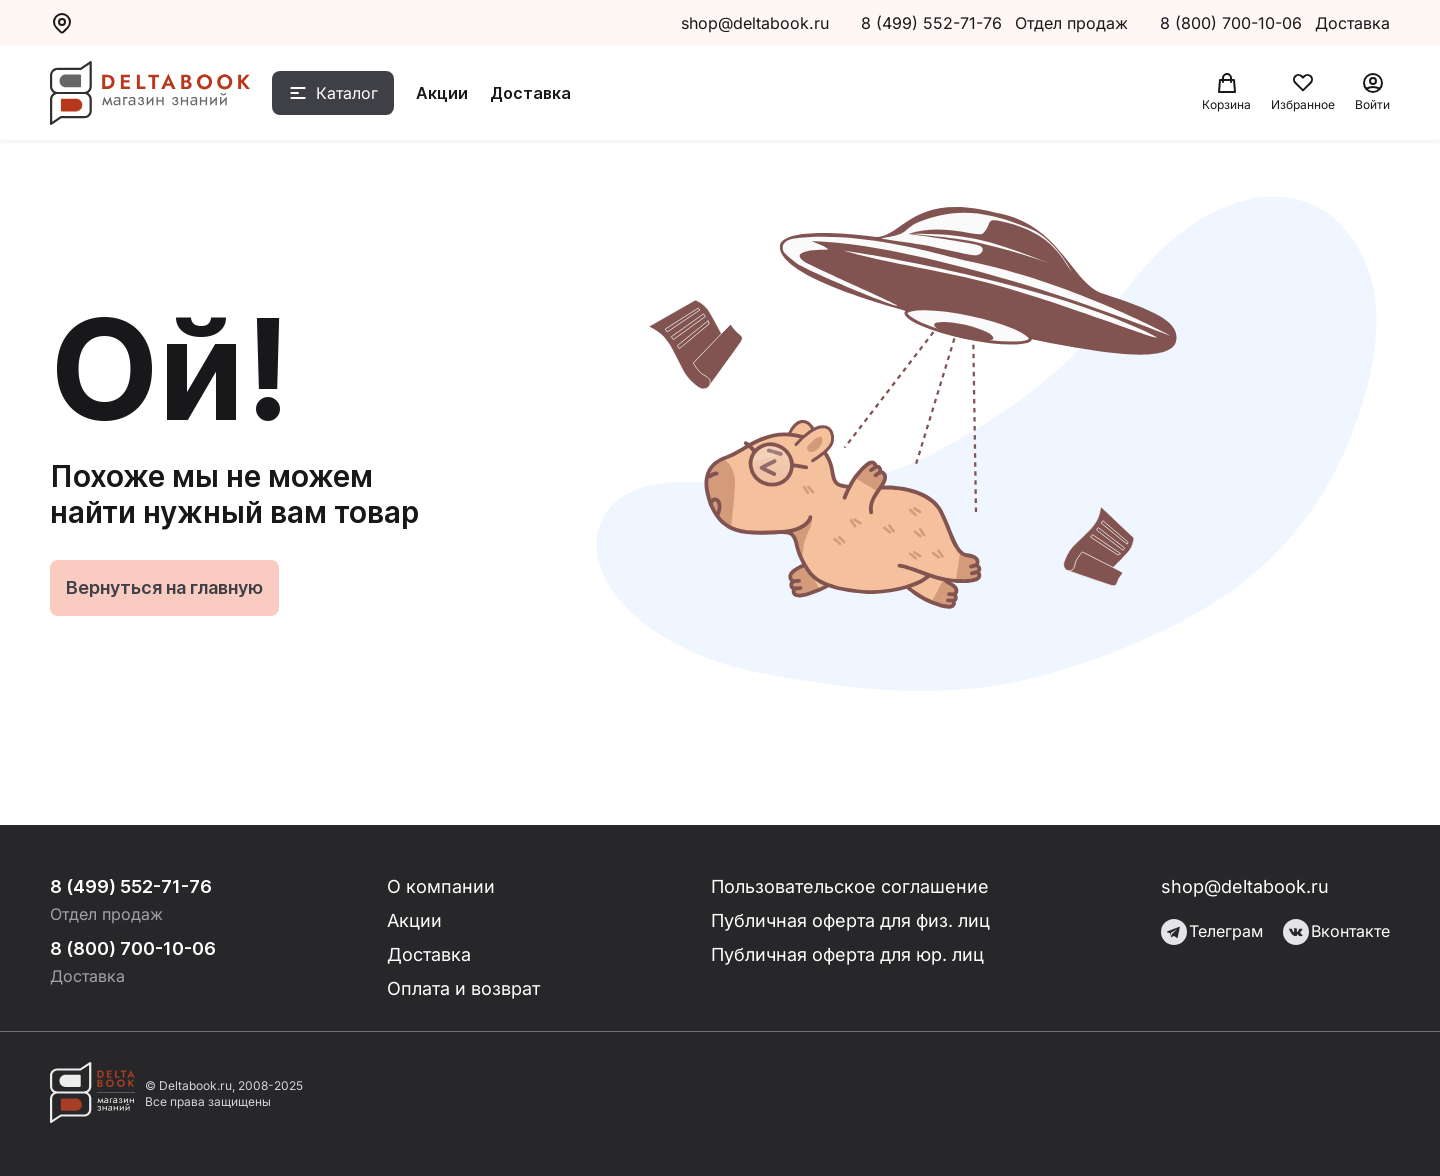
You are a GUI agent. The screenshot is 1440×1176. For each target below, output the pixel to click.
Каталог (347, 93)
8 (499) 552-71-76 (931, 23)
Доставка (530, 93)
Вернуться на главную (164, 587)
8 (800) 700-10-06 (1233, 23)
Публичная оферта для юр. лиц (847, 954)
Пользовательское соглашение (850, 886)
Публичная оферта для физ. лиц (850, 920)
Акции (442, 93)
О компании (441, 886)
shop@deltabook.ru (755, 23)
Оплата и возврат (463, 988)
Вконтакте (1336, 932)
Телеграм (1212, 932)
